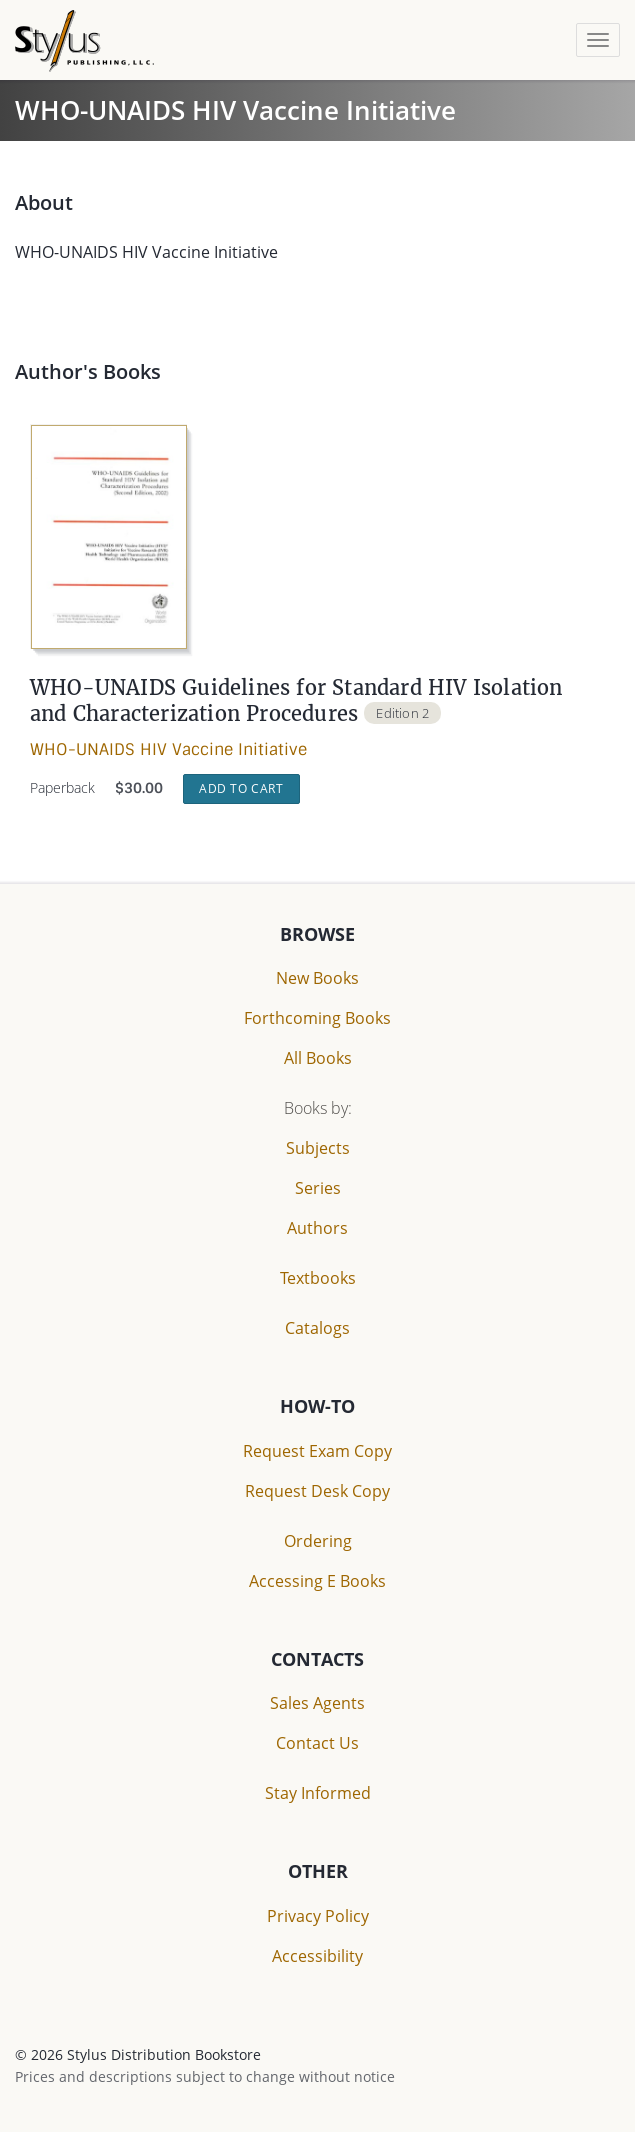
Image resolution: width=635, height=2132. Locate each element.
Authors (317, 1228)
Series (318, 1188)
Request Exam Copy (317, 1451)
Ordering (318, 1541)
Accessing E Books (317, 1581)
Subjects (318, 1148)
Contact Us (317, 1743)
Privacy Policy (318, 1916)
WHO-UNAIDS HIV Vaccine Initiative (168, 749)
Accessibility (317, 1956)
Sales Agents (317, 1703)
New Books (317, 978)
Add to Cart (241, 788)
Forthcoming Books (317, 1018)
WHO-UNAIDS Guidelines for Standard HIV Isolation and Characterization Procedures (296, 700)
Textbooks (318, 1278)
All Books (318, 1058)
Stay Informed (318, 1793)
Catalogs (317, 1328)
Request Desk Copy (317, 1491)
